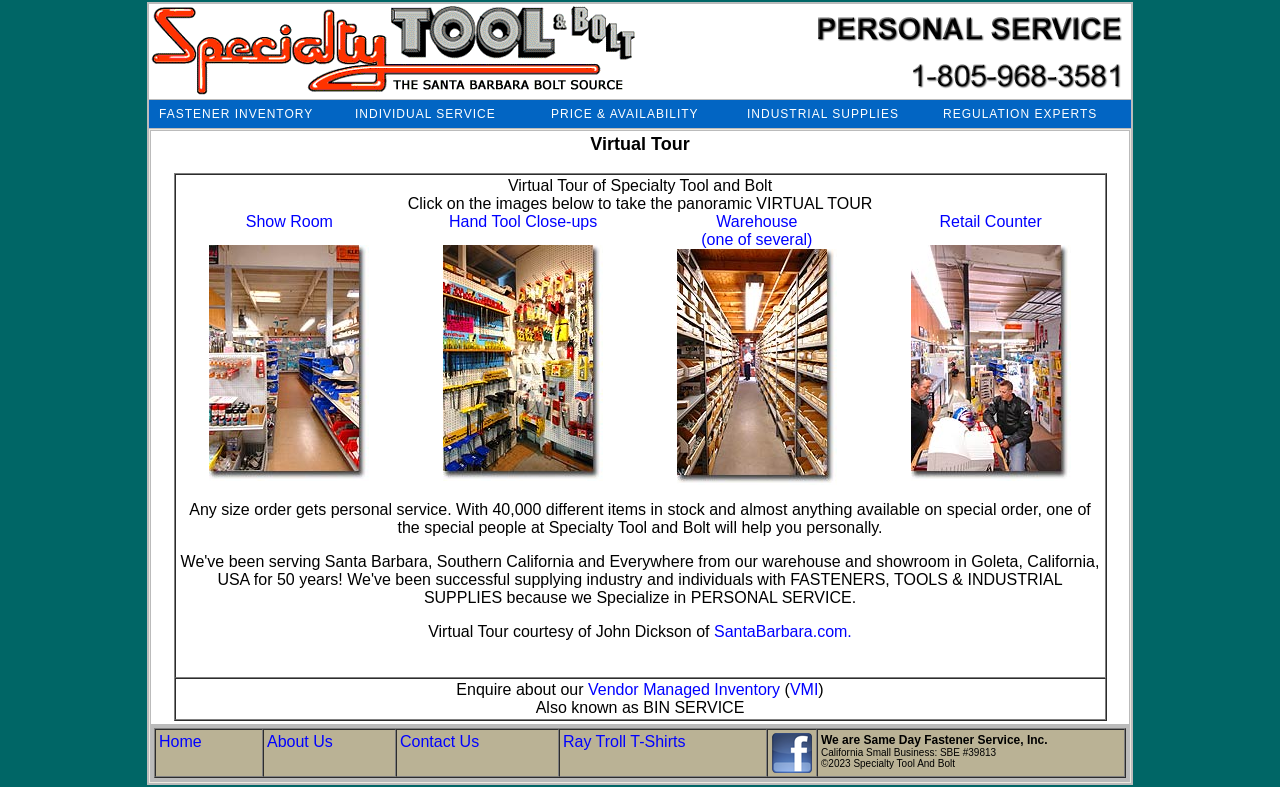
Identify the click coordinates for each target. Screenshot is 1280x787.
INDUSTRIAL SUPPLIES (823, 114)
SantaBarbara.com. (783, 631)
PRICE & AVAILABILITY (625, 114)
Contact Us (439, 741)
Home (180, 741)
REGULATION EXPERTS (1020, 114)
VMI (804, 689)
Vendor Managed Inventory (684, 689)
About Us (300, 741)
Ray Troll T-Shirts (624, 741)
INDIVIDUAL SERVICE (425, 114)
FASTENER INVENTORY (236, 114)
